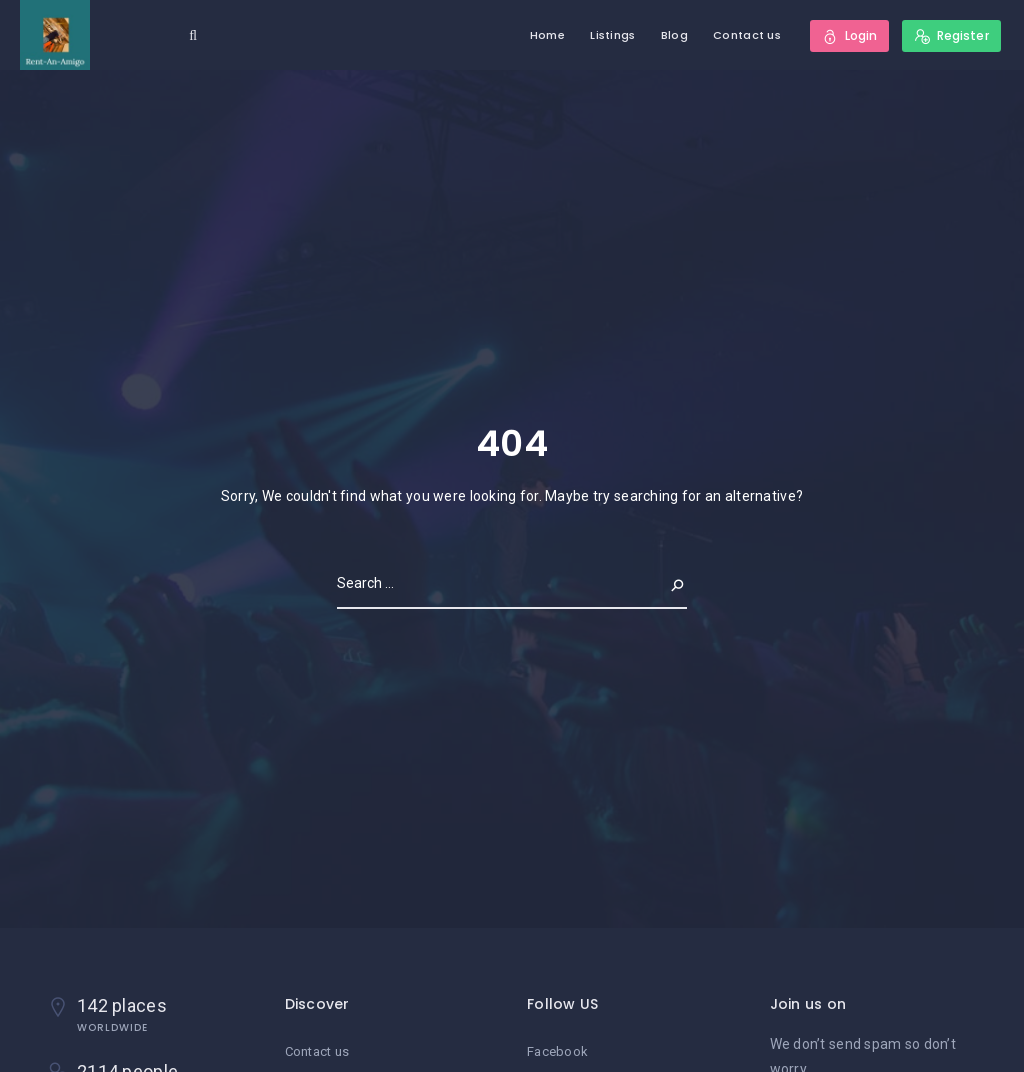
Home (547, 35)
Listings (612, 35)
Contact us (747, 35)
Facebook (557, 1051)
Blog (674, 35)
